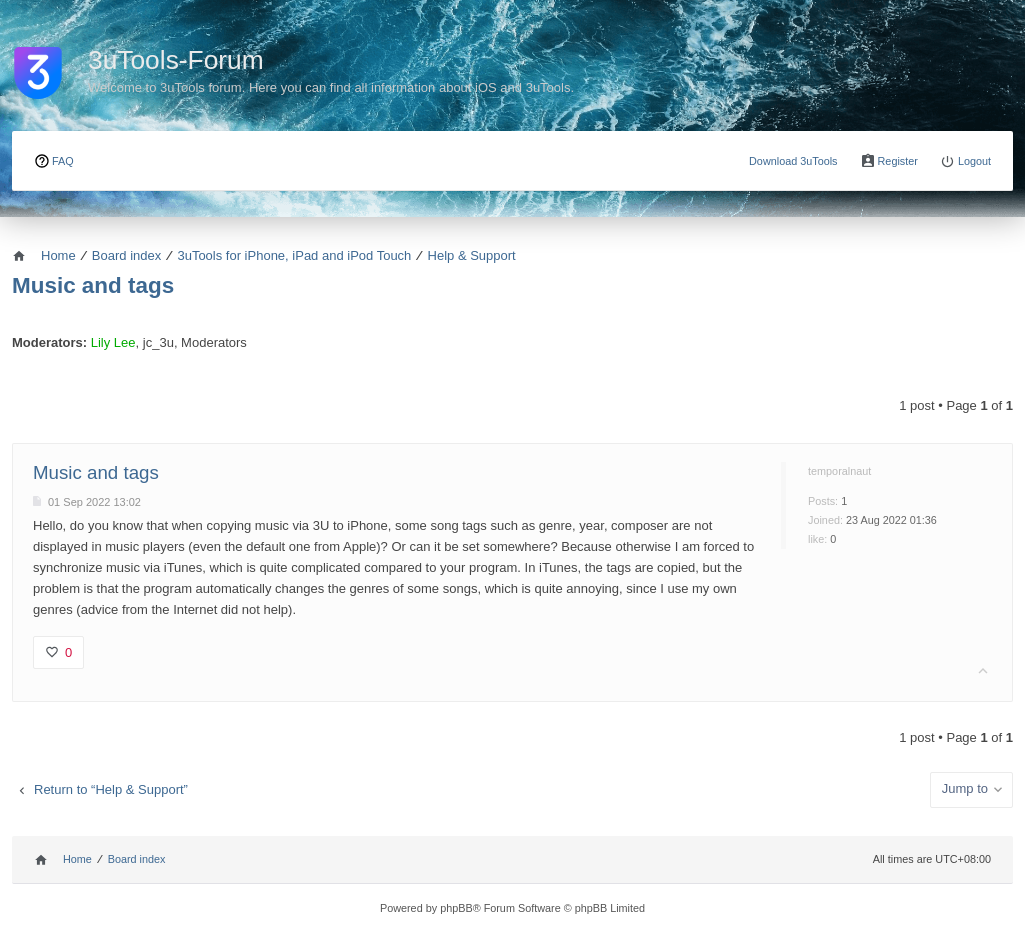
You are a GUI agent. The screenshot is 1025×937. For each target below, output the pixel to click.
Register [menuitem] (898, 161)
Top (983, 671)
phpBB (456, 908)
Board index (137, 859)
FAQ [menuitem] (63, 161)
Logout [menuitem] (974, 161)
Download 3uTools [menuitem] (793, 161)
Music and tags (93, 285)
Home (77, 859)
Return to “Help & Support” (111, 789)
